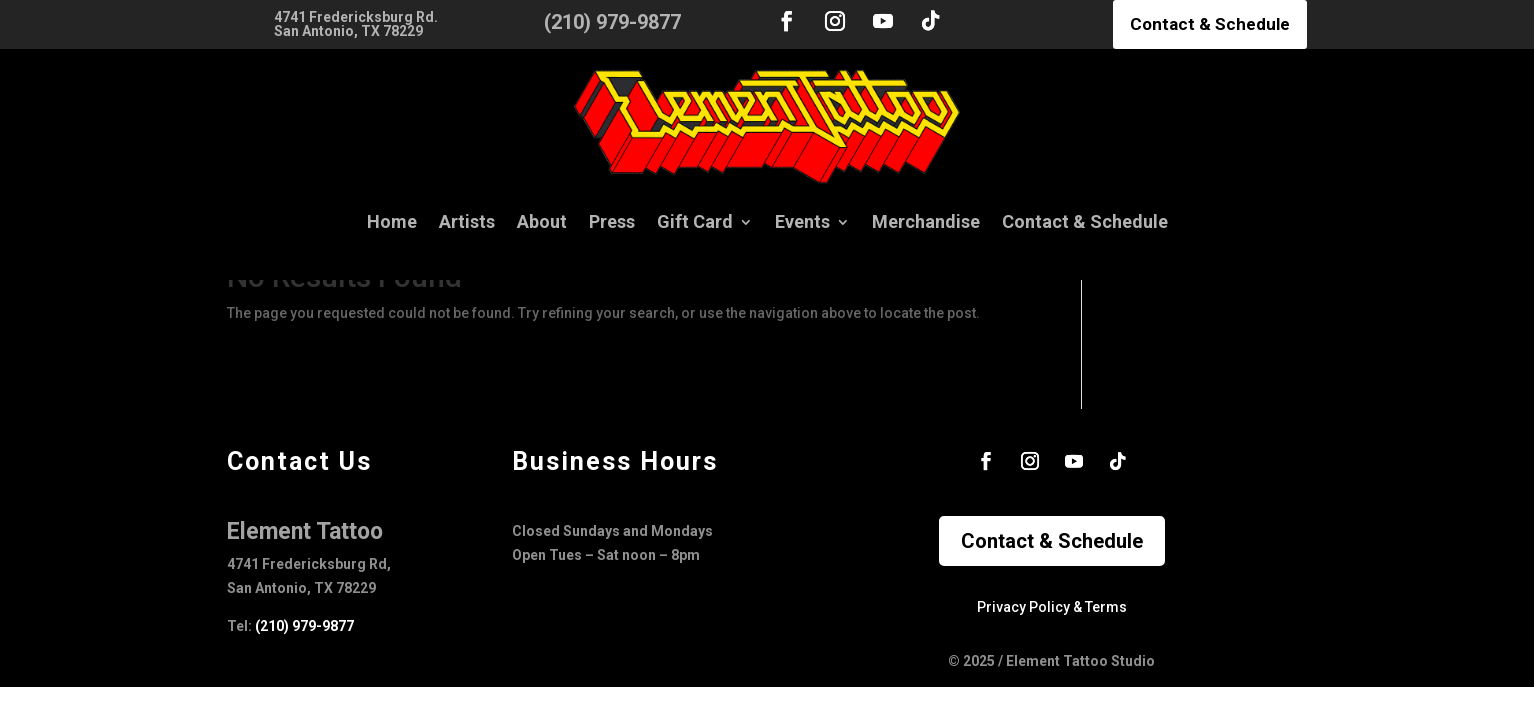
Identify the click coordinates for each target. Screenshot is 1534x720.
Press (612, 221)
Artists (467, 221)
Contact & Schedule (1210, 24)
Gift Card (695, 221)
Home (392, 221)
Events (802, 221)
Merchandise (926, 221)
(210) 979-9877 (304, 626)
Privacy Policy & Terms (1052, 607)
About (542, 221)
